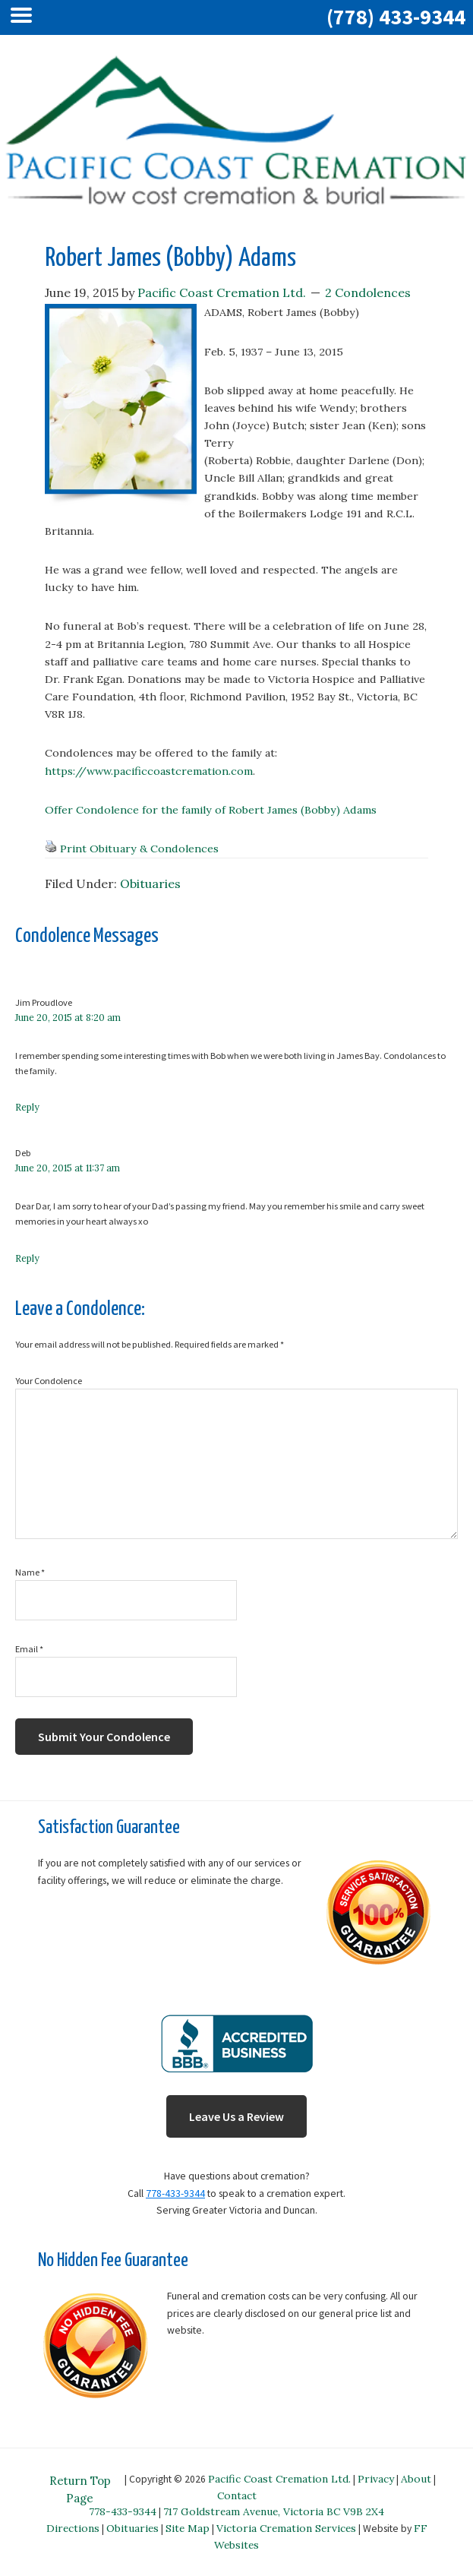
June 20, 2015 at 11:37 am (67, 1168)
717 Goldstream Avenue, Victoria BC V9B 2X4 (273, 2511)
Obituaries (150, 883)
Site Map (188, 2528)
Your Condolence (48, 1380)
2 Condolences (368, 292)
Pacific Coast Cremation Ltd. (279, 2479)
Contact (237, 2495)
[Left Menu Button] (25, 17)
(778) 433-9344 (395, 16)
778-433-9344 (175, 2193)
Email (29, 1649)
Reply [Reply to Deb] (27, 1258)
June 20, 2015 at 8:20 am (68, 1017)
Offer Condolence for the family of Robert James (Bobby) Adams (211, 810)
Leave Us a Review (236, 2116)
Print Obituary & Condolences (139, 848)
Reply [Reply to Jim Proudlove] (27, 1107)
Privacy (376, 2479)
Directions (72, 2528)
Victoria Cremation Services (286, 2528)
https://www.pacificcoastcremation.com (149, 771)
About (416, 2479)
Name (30, 1572)
